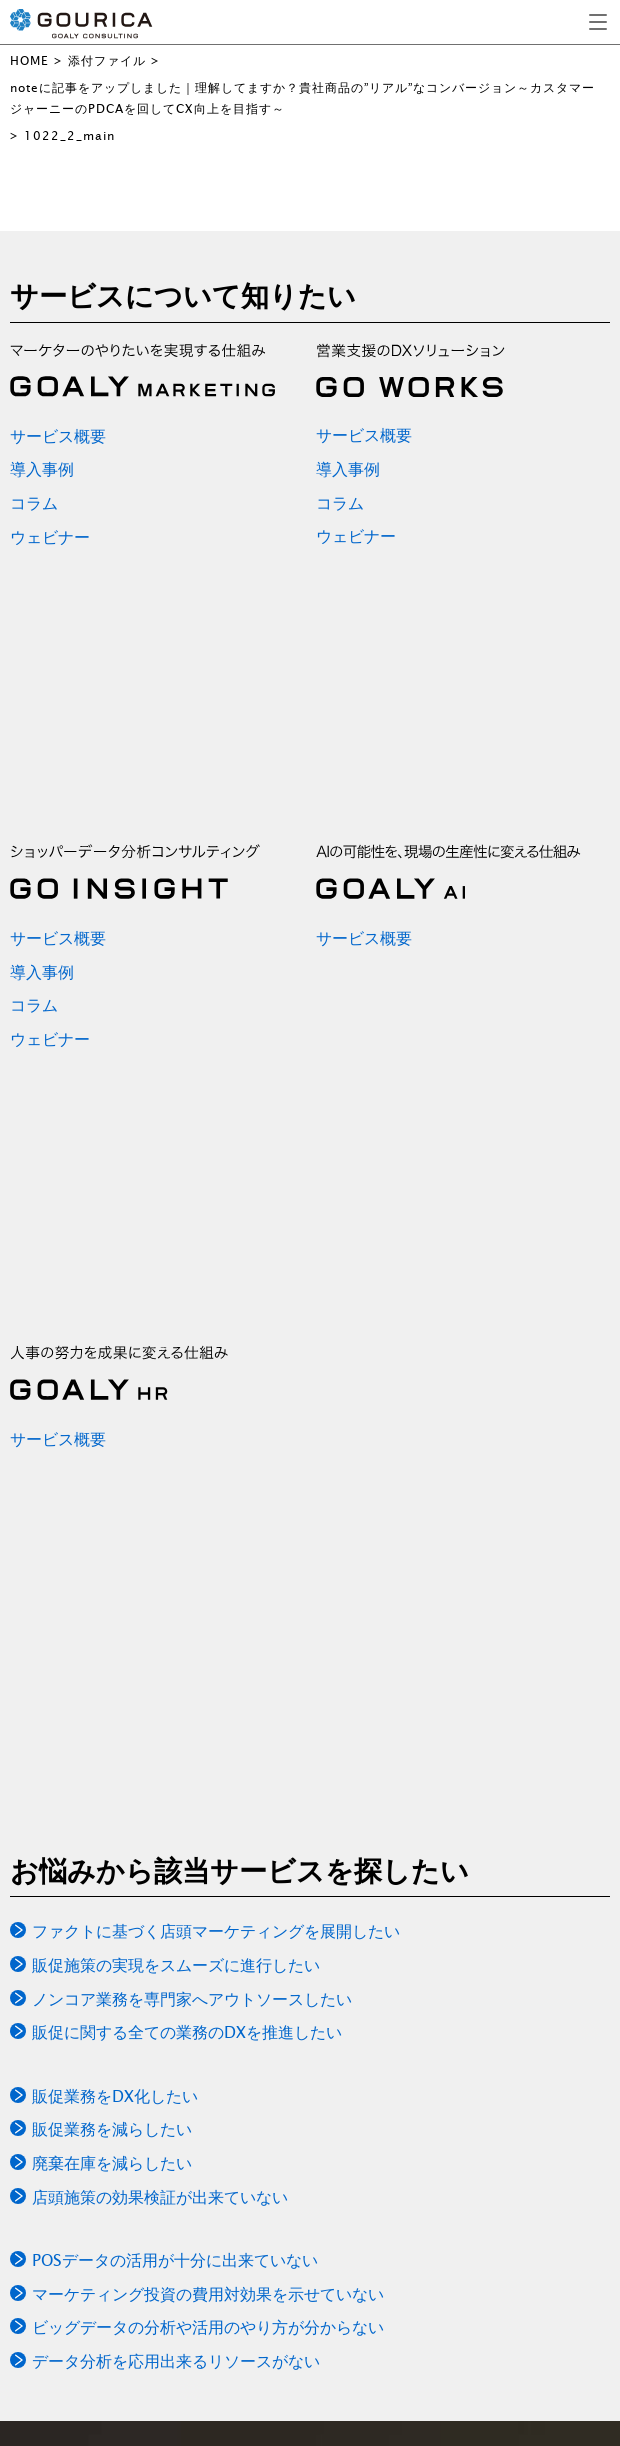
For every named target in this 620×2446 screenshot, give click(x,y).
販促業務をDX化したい (115, 2096)
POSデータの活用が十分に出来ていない (175, 2260)
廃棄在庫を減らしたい (112, 2163)
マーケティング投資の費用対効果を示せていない (208, 2294)
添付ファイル (107, 60)
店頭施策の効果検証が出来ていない (160, 2197)
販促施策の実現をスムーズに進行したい (176, 1965)
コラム (34, 503)
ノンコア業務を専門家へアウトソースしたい (192, 1999)
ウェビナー (50, 537)
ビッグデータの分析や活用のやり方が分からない (208, 2327)
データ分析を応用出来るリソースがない (176, 2361)
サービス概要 (58, 436)
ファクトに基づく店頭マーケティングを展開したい (216, 1931)
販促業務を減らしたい (112, 2129)
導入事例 (42, 469)
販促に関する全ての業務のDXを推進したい (187, 2032)
